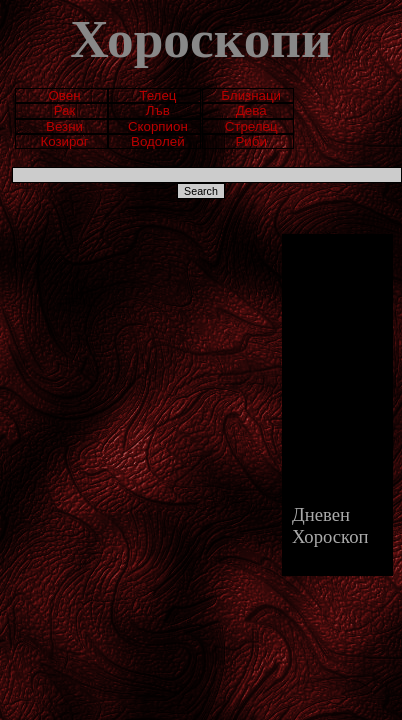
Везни (64, 126)
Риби (250, 141)
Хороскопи (201, 39)
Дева (251, 110)
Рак (65, 110)
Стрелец (251, 126)
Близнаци (251, 95)
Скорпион (158, 126)
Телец (157, 95)
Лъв (158, 110)
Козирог (64, 141)
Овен (64, 95)
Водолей (158, 141)
